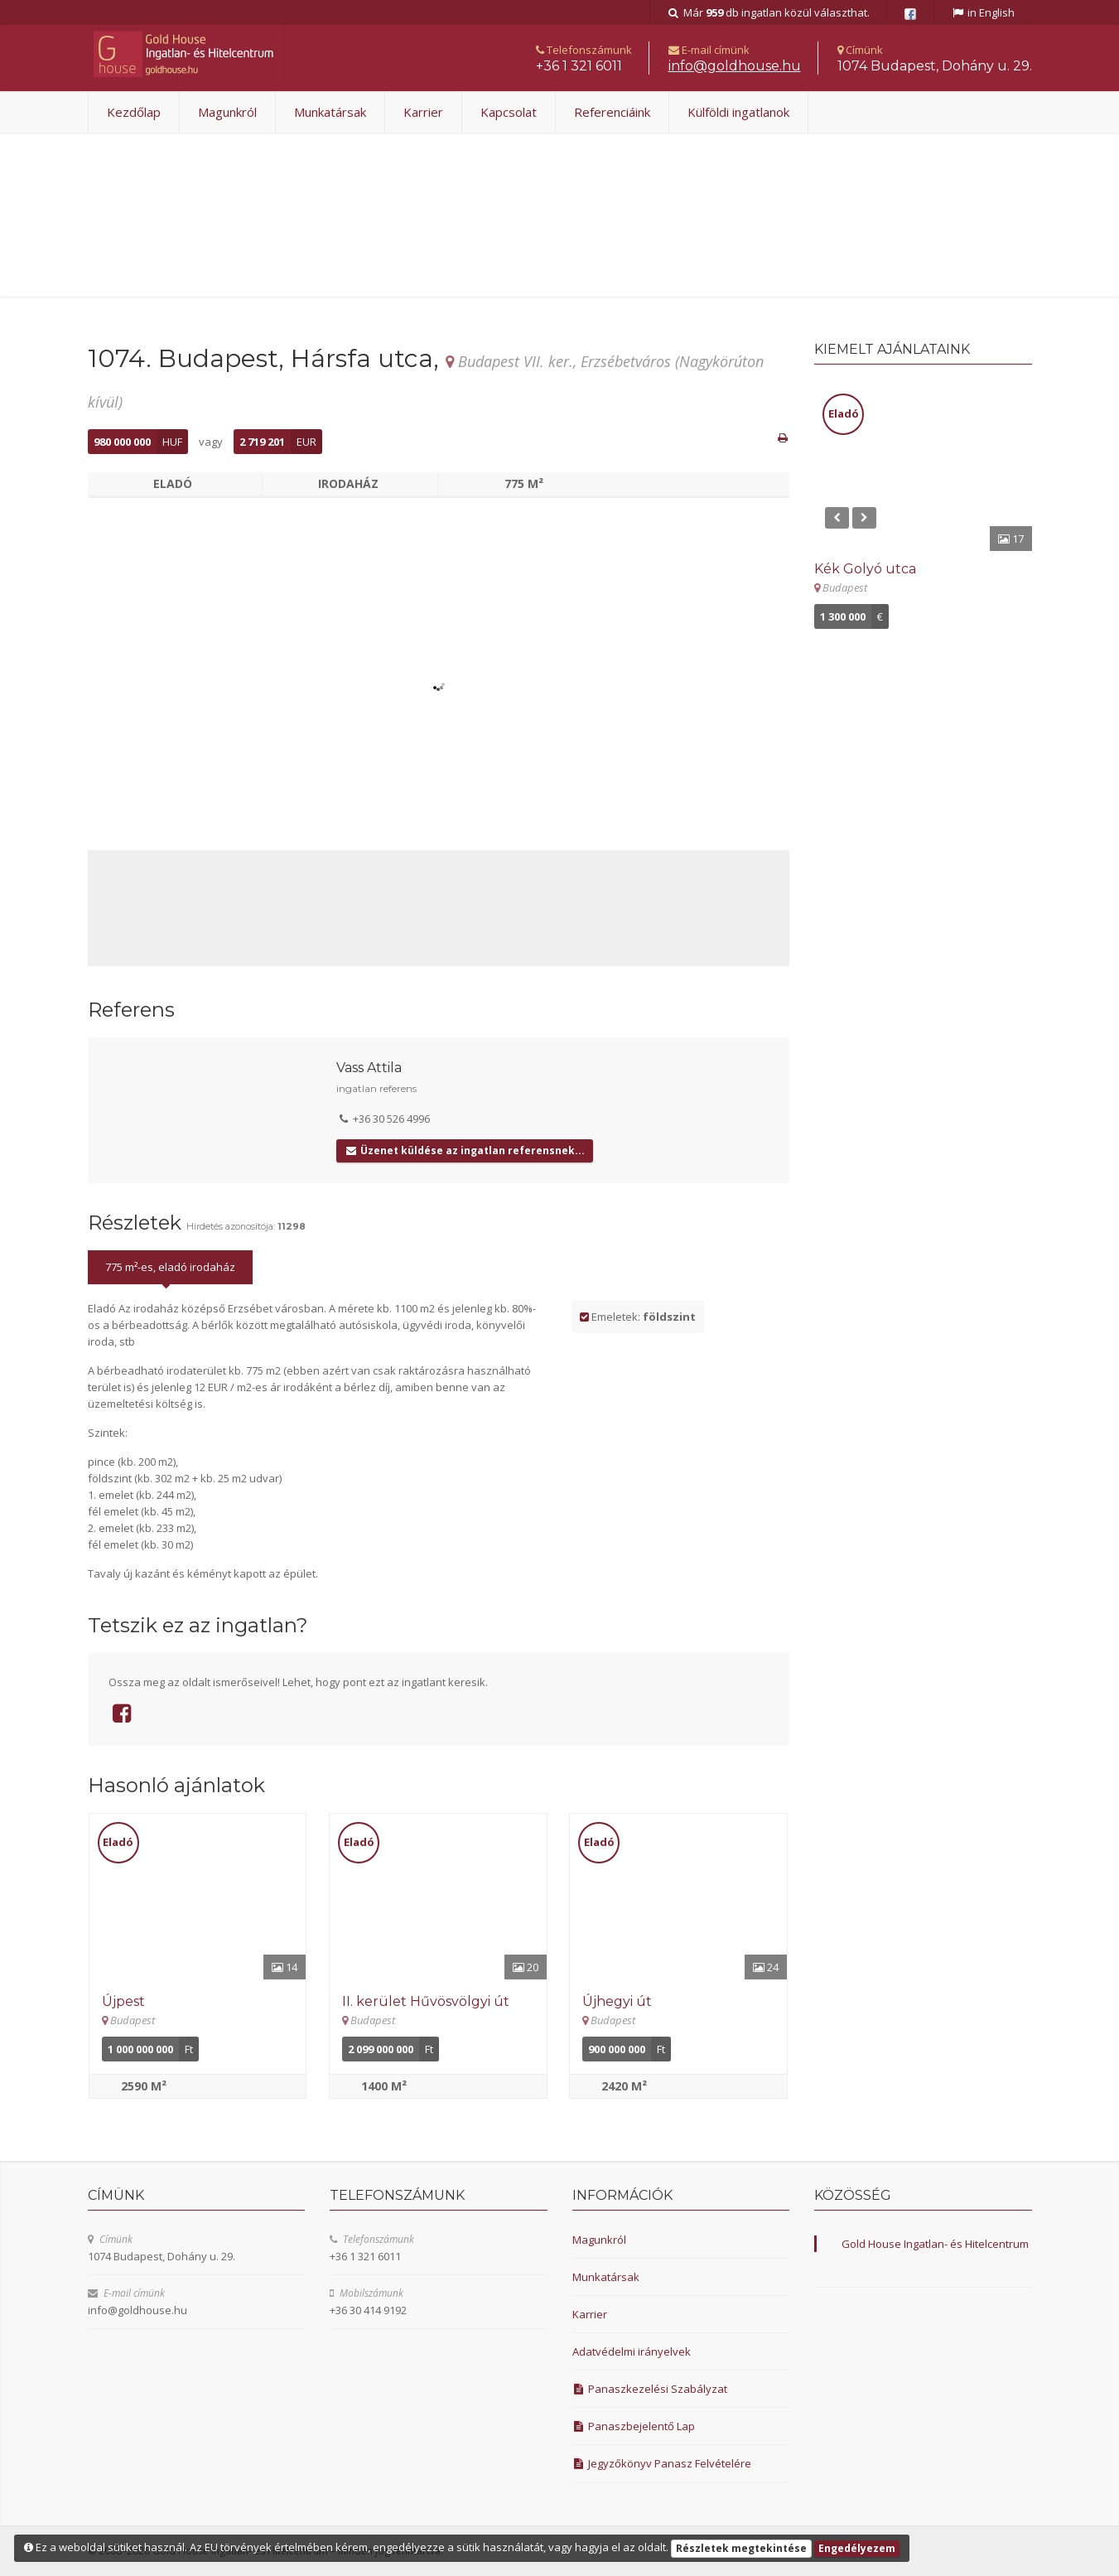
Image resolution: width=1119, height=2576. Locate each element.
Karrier (423, 112)
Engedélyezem (856, 2548)
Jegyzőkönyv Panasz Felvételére (662, 2463)
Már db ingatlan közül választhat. (768, 12)
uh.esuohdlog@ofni (734, 66)
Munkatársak (330, 112)
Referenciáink (612, 112)
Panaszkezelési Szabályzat (650, 2388)
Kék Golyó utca (865, 569)
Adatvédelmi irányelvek (631, 2351)
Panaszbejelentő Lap (634, 2426)
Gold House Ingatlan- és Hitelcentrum (935, 2243)
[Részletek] (197, 1896)
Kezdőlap (134, 112)
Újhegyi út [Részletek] (617, 2001)
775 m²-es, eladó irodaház (170, 1266)
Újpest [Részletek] (123, 2001)
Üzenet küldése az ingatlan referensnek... (464, 1150)
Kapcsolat (508, 112)
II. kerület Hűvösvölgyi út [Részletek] (425, 2001)
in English (983, 12)
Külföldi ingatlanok (738, 112)
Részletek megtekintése (741, 2548)
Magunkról (227, 112)
